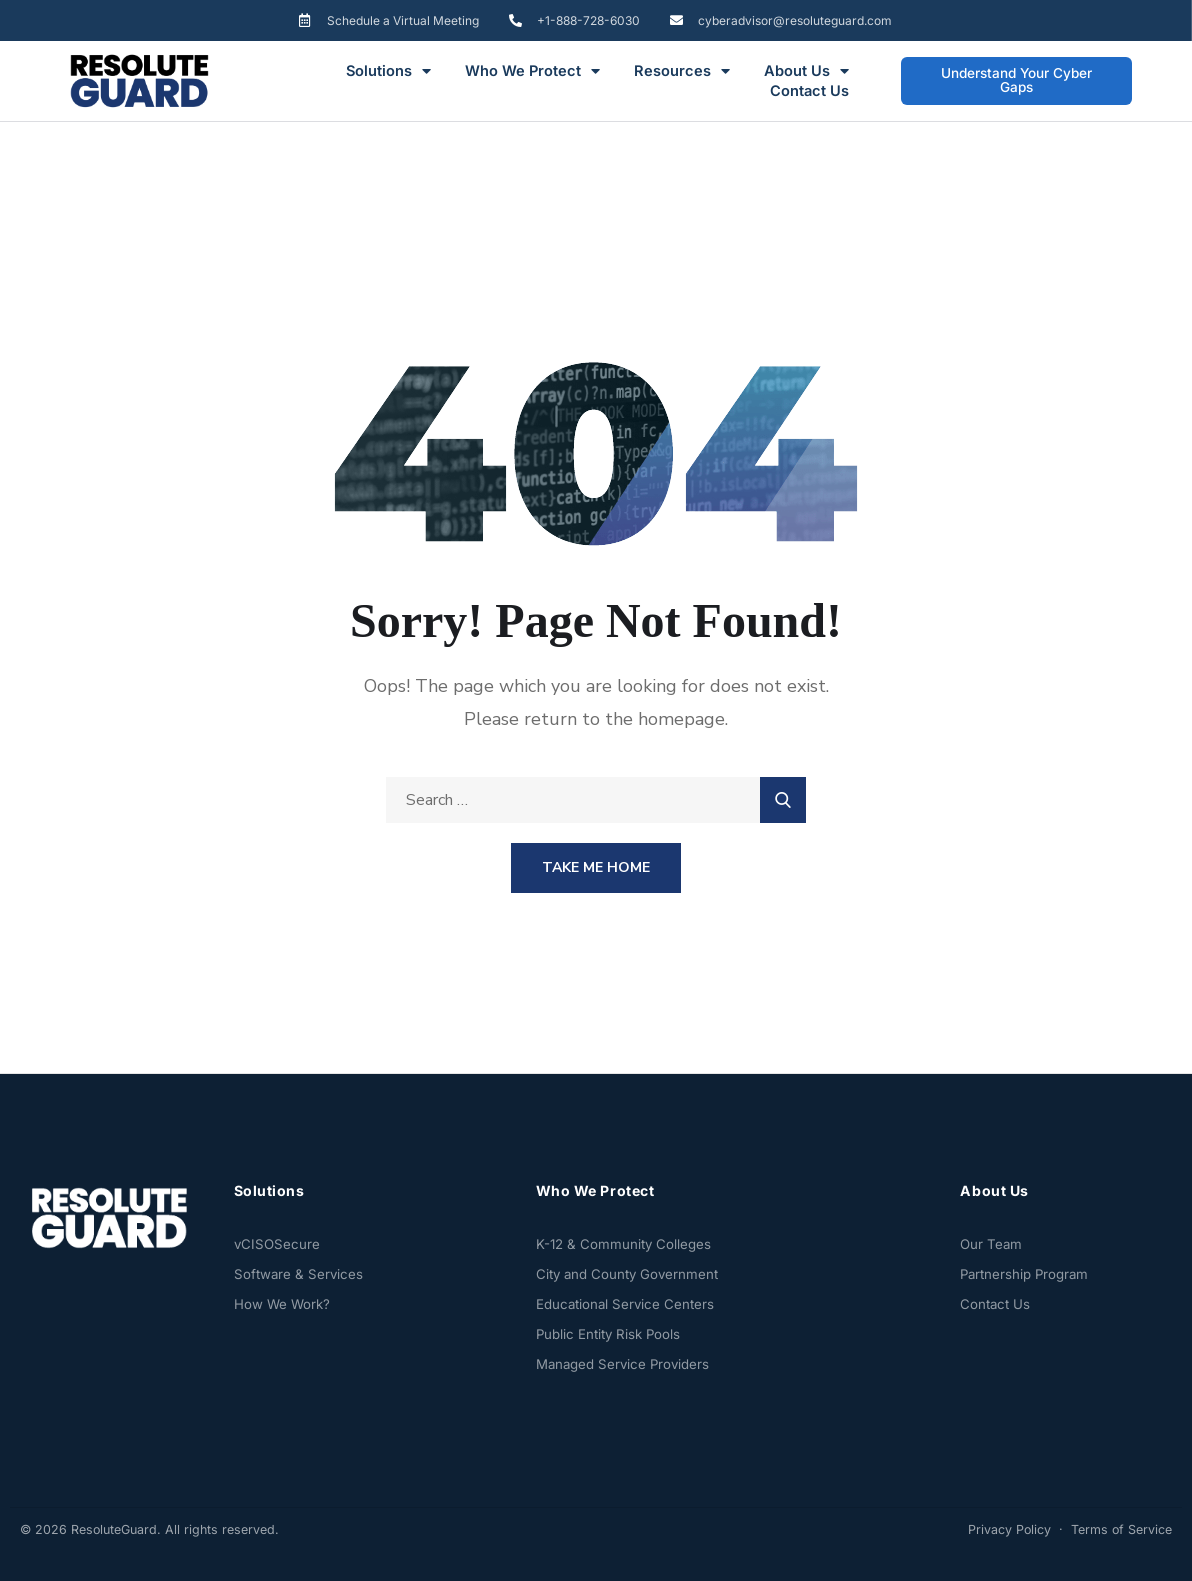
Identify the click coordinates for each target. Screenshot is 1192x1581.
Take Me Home (596, 867)
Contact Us (809, 91)
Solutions (388, 71)
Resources (682, 71)
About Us (806, 71)
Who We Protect (532, 71)
